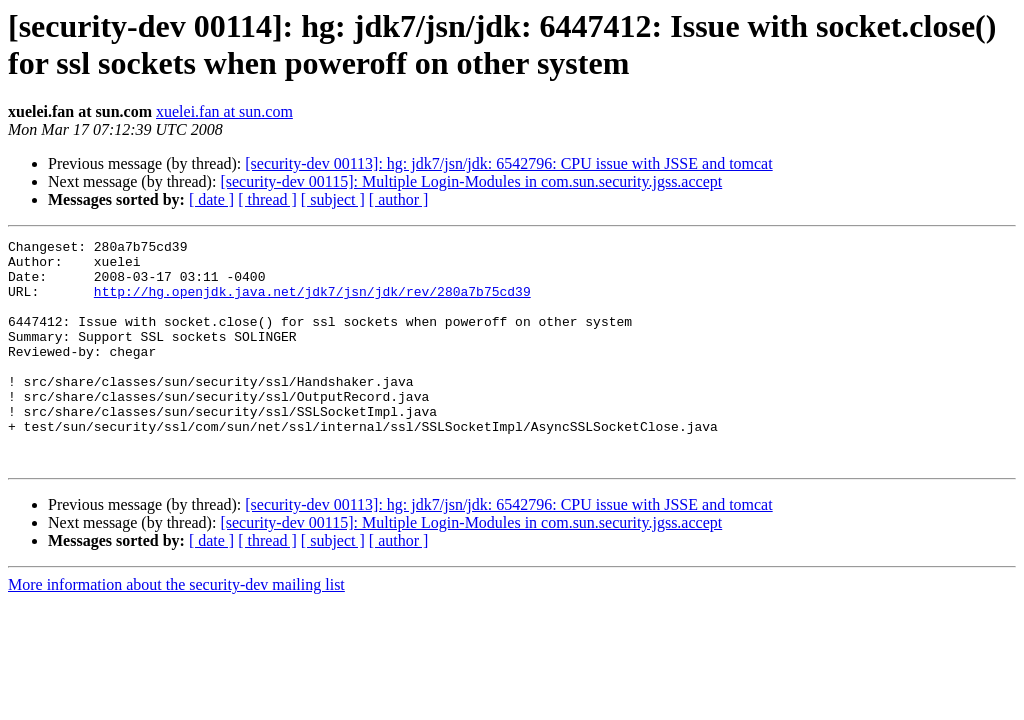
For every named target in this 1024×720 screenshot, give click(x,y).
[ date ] (211, 199)
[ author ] (399, 199)
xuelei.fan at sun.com (224, 111)
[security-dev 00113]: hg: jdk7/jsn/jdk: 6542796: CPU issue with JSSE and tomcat (508, 163)
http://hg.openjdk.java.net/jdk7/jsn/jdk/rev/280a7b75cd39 (312, 303)
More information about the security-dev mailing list (176, 629)
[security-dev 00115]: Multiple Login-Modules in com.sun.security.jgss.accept (471, 181)
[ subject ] (333, 199)
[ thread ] (267, 199)
